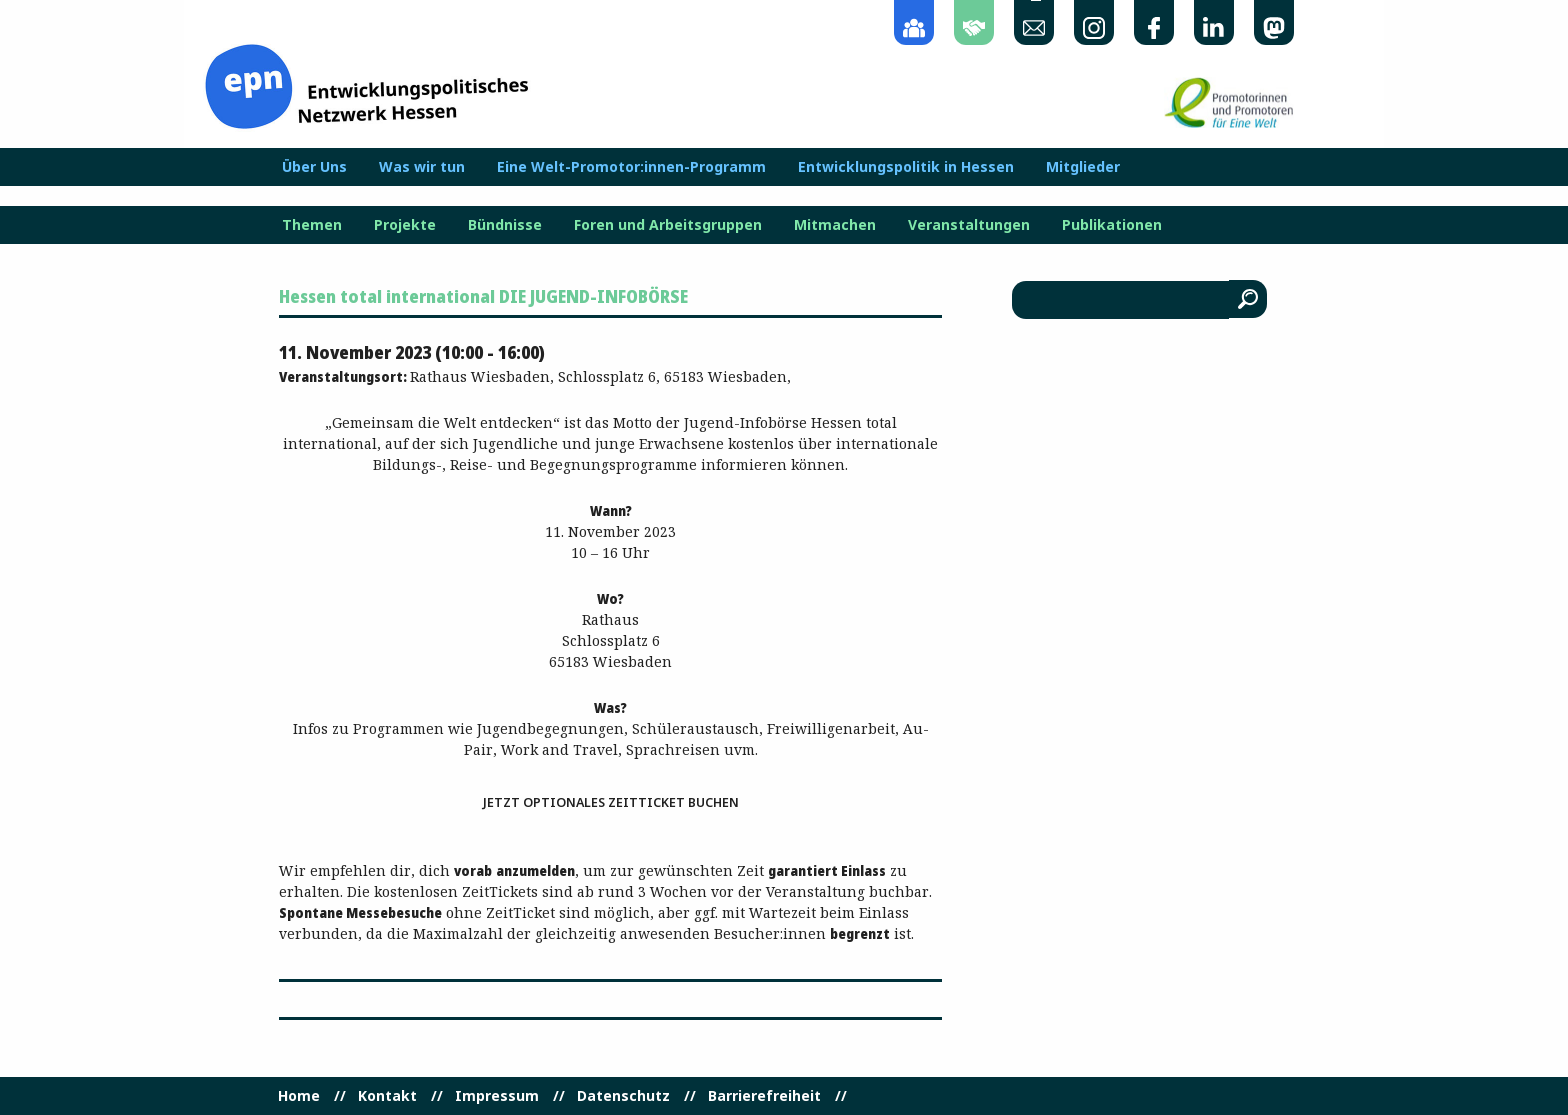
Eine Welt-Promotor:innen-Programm (631, 167)
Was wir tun (422, 167)
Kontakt (387, 1096)
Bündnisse (505, 225)
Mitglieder (1083, 167)
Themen (312, 225)
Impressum (497, 1096)
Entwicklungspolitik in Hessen (906, 167)
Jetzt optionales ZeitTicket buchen (611, 802)
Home (299, 1096)
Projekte (405, 225)
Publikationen (1112, 225)
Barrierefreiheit (764, 1096)
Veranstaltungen (969, 225)
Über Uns (314, 167)
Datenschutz (623, 1096)
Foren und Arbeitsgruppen (668, 225)
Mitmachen (835, 225)
